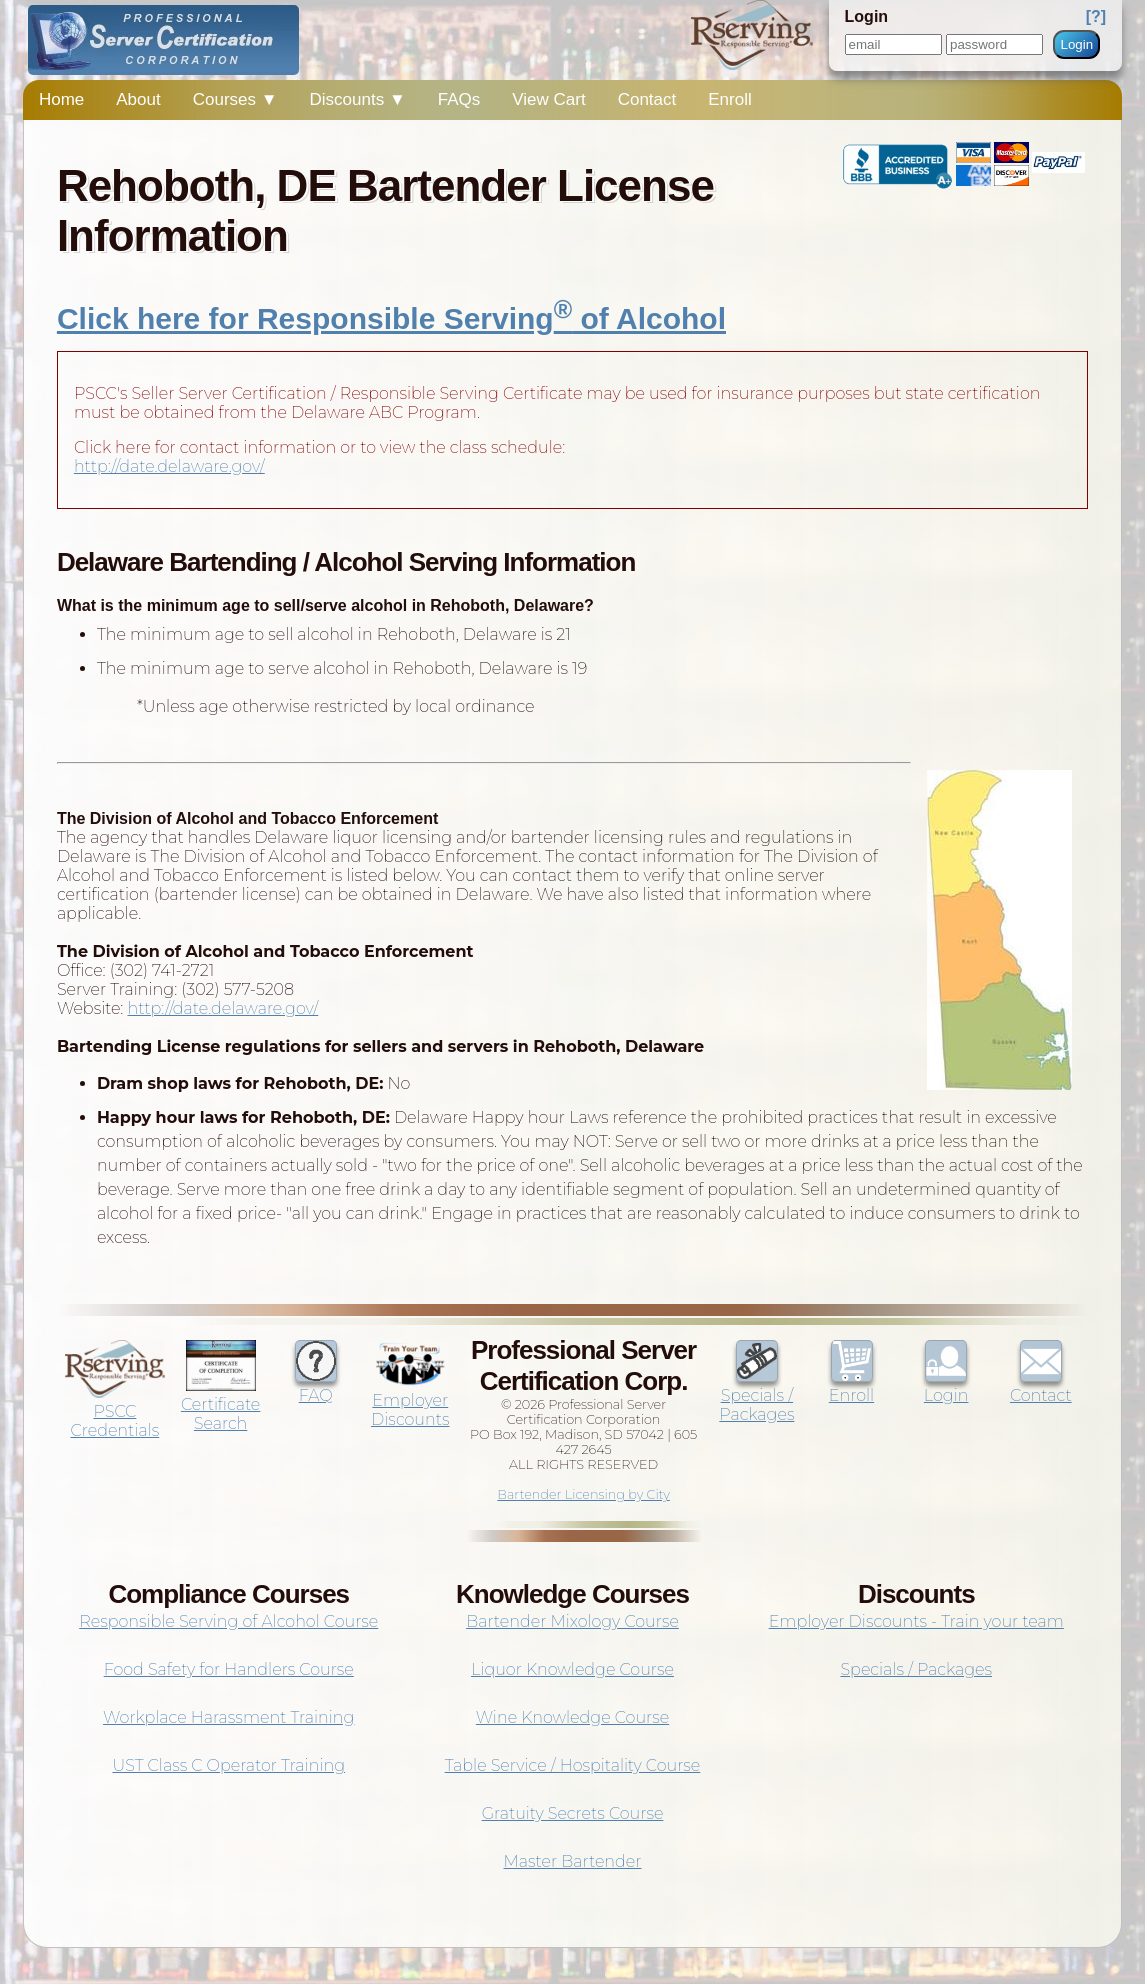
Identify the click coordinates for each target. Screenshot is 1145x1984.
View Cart (548, 99)
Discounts (358, 99)
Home (61, 99)
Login (1076, 44)
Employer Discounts (410, 1400)
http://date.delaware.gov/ (169, 466)
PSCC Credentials (115, 1411)
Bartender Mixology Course (572, 1621)
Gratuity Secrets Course (573, 1813)
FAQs (459, 99)
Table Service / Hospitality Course (573, 1765)
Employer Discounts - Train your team (916, 1621)
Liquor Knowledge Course (572, 1669)
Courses (235, 99)
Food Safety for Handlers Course (229, 1669)
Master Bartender (573, 1861)
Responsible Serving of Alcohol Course (228, 1621)
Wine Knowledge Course (572, 1717)
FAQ (316, 1386)
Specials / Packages (756, 1395)
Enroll (729, 99)
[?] (1096, 16)
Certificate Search (220, 1404)
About (138, 99)
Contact (647, 99)
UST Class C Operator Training (228, 1765)
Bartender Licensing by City (583, 1494)
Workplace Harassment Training (228, 1717)
